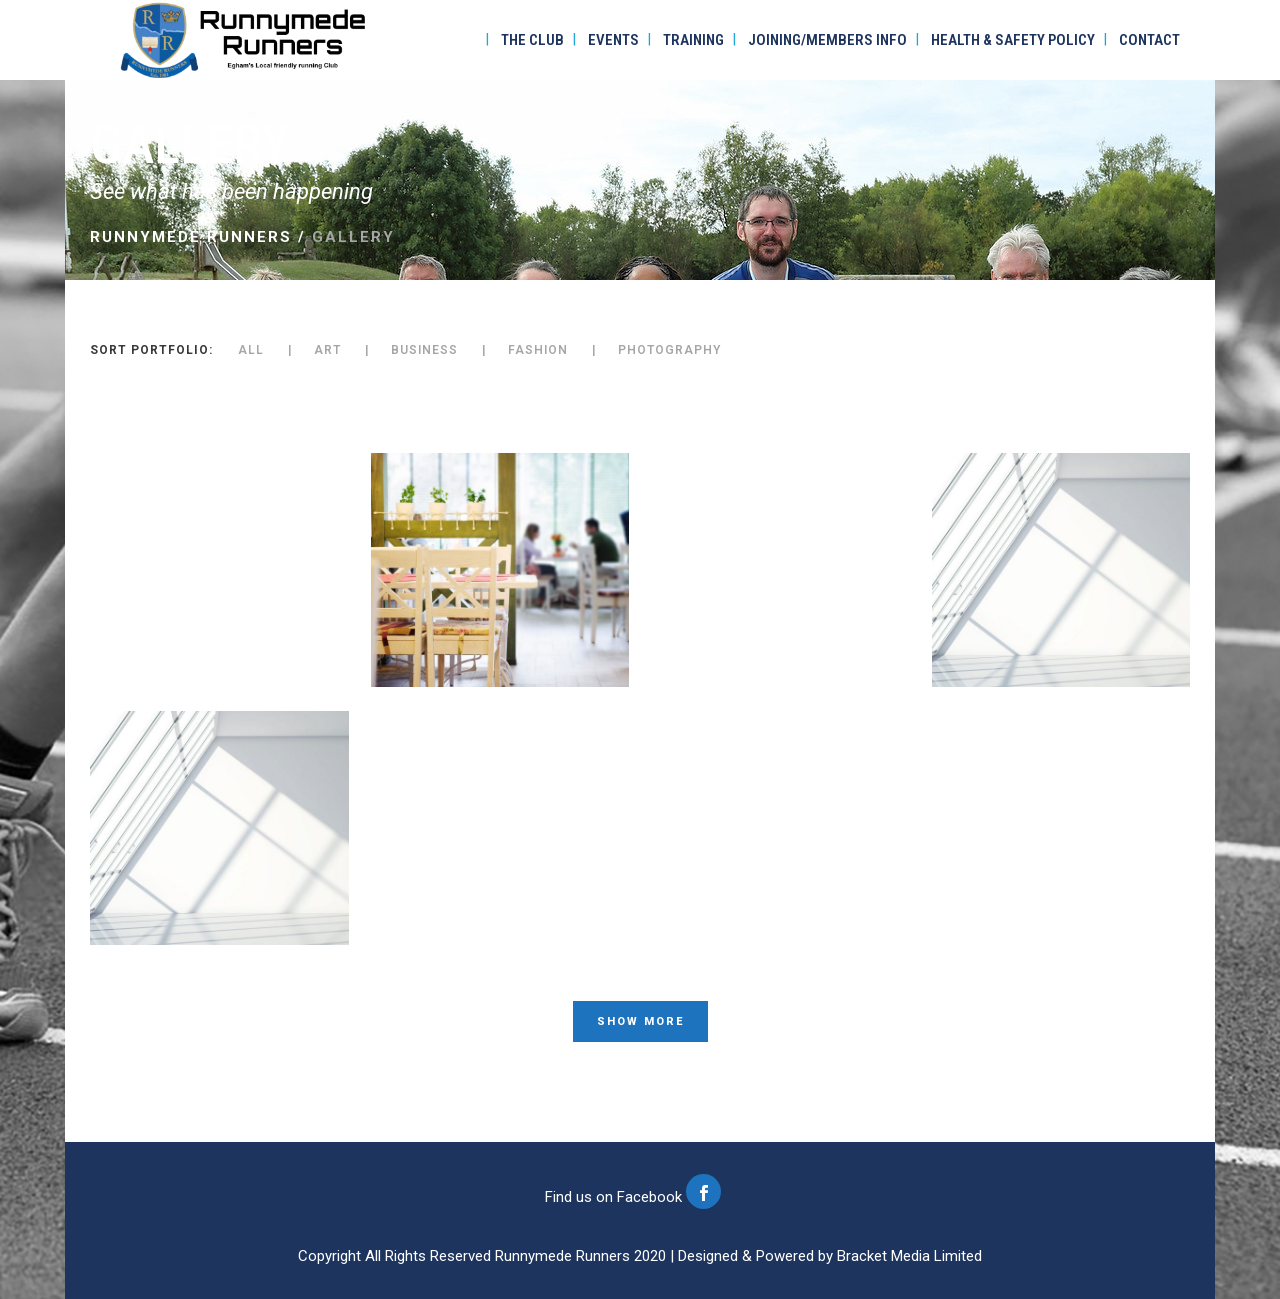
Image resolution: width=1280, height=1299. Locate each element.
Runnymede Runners (191, 237)
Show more (640, 1021)
